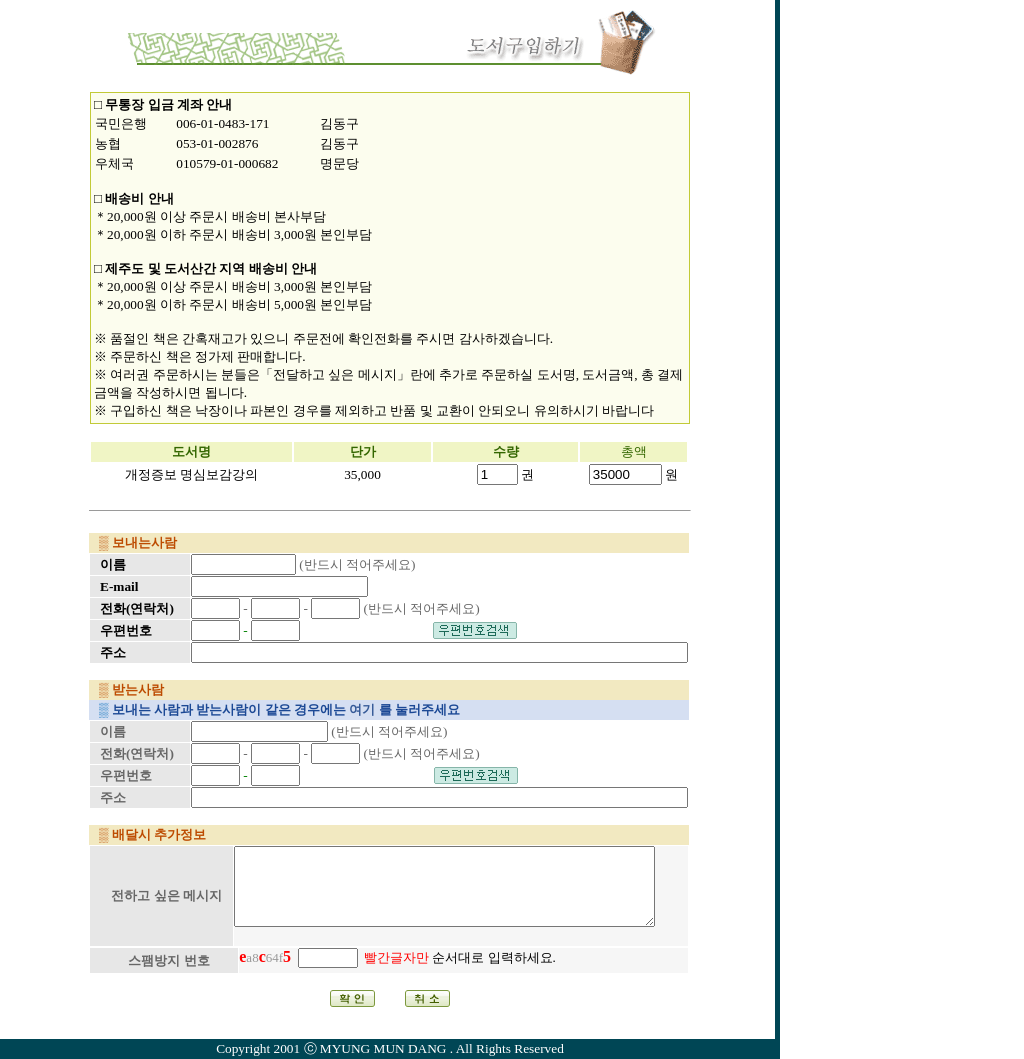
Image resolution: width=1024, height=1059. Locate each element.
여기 (362, 709)
